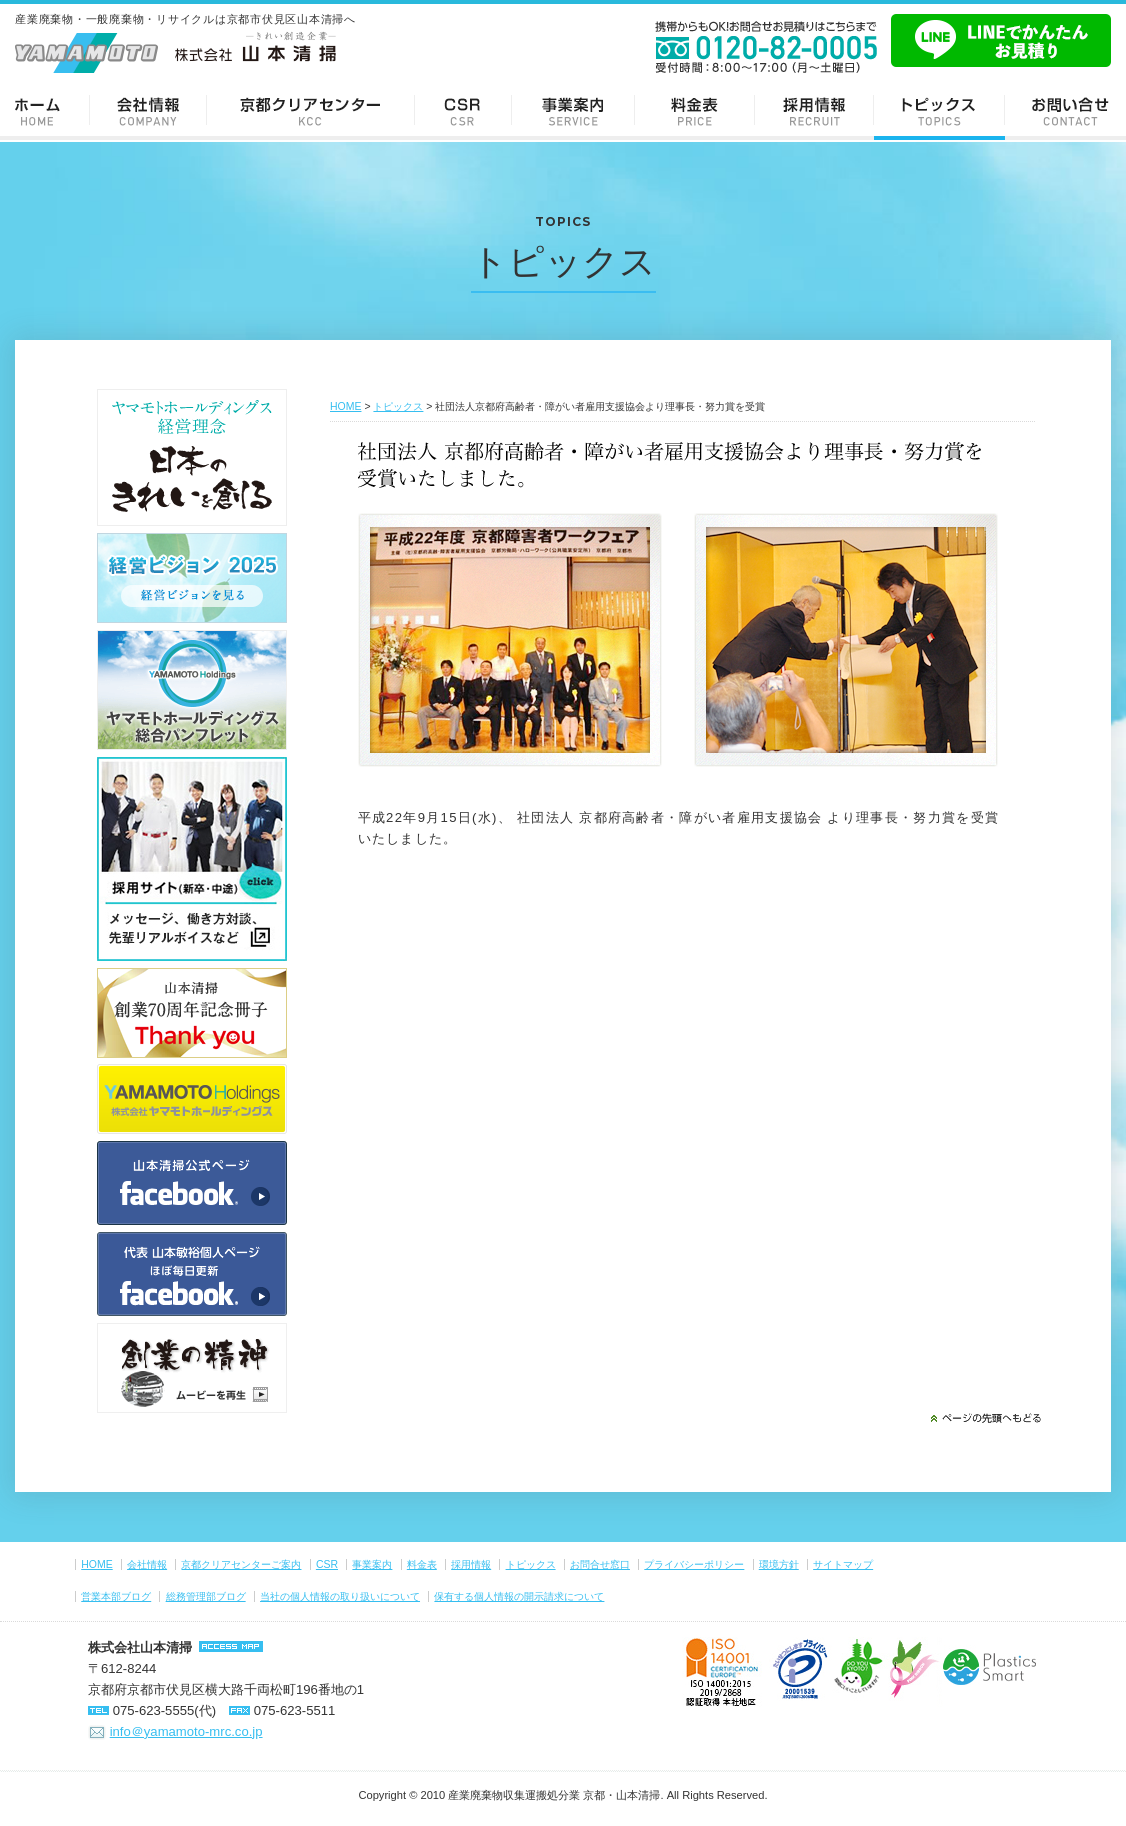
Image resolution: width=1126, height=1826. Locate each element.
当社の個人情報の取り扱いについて (340, 1596)
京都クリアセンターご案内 (311, 110)
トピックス (939, 110)
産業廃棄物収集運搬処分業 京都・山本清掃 (554, 1795)
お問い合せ (1065, 110)
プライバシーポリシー (694, 1564)
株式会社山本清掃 (140, 1647)
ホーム (45, 110)
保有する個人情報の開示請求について (519, 1596)
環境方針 (779, 1564)
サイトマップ (843, 1564)
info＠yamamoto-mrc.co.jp (186, 1731)
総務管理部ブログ (206, 1596)
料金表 (695, 110)
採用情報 (814, 110)
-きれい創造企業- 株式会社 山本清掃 (175, 52)
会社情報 (148, 110)
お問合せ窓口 (600, 1564)
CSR (463, 110)
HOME (345, 406)
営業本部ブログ (116, 1596)
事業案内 (573, 110)
